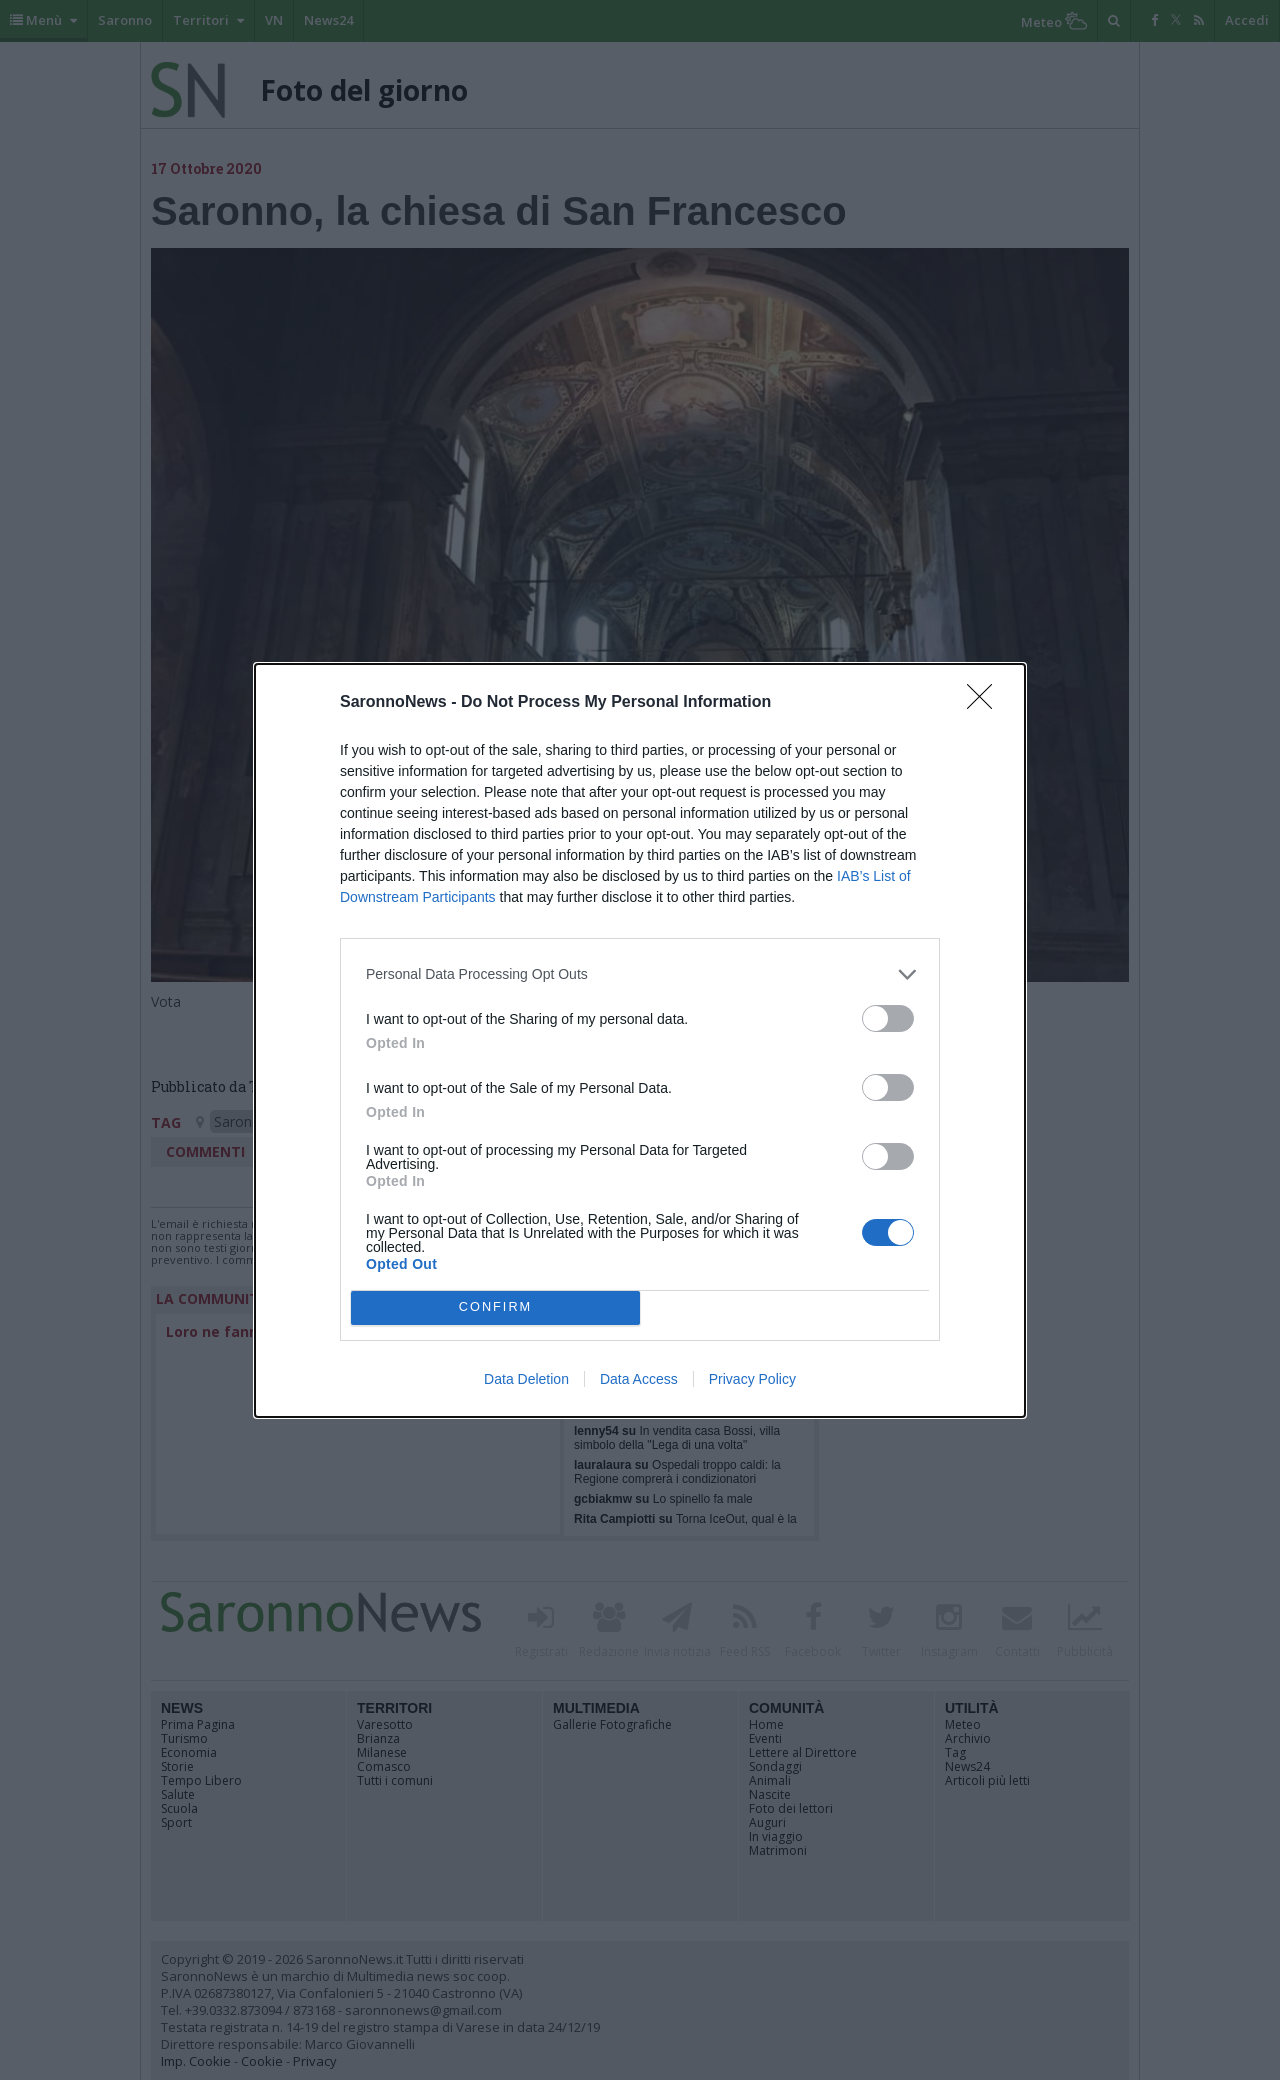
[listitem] (640, 974)
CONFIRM (495, 1307)
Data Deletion (526, 1379)
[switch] (888, 1018)
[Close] (986, 703)
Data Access (639, 1379)
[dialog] (640, 1040)
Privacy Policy (752, 1379)
